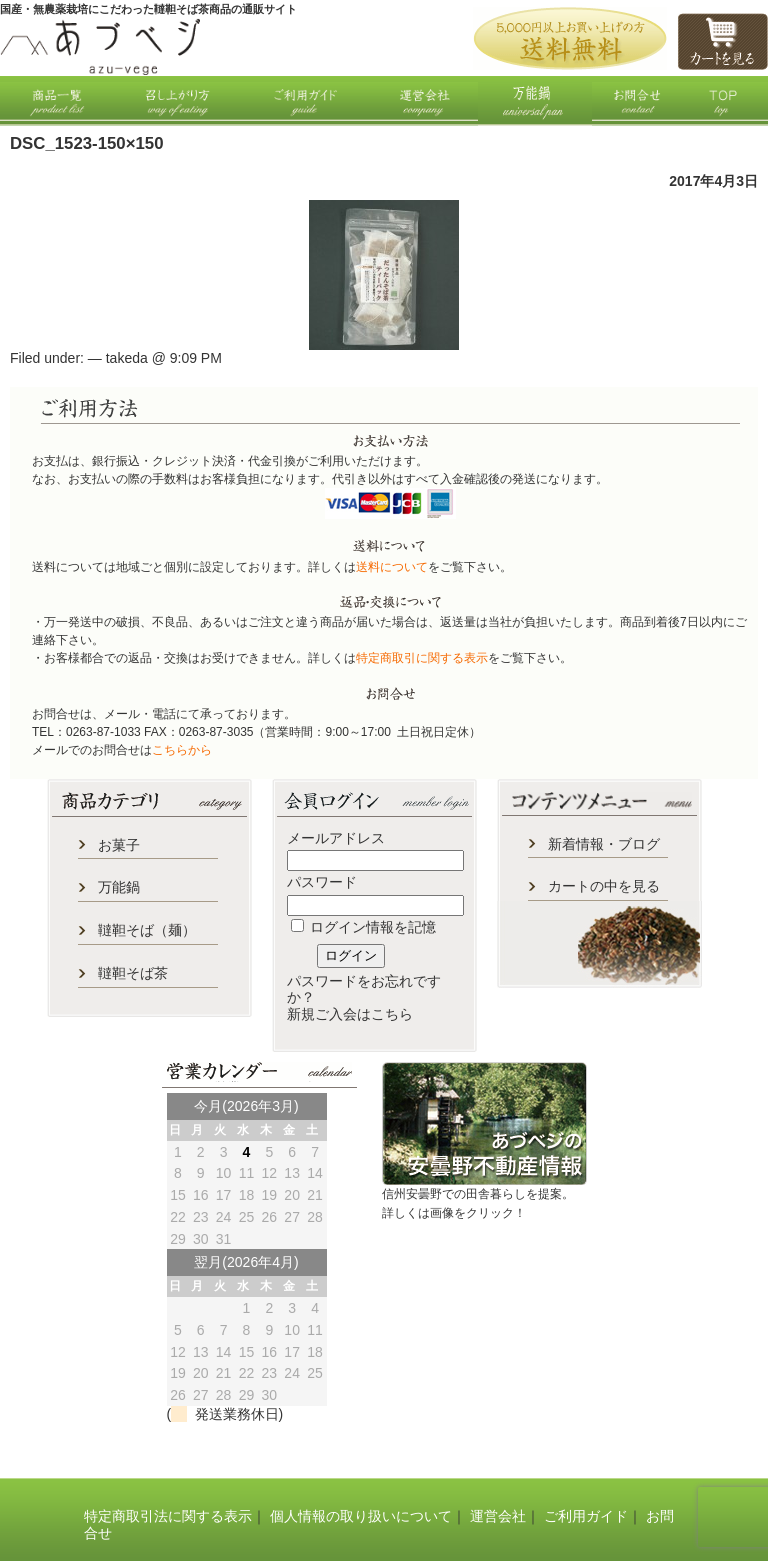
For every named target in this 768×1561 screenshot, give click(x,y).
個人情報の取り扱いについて (361, 1516)
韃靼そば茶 (133, 973)
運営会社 (498, 1516)
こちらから (182, 750)
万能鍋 (119, 887)
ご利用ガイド (586, 1516)
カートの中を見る (604, 886)
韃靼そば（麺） (147, 930)
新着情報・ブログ (604, 844)
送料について (392, 567)
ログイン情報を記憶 (364, 927)
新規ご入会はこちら (350, 1014)
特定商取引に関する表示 (422, 658)
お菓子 (119, 845)
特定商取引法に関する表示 (168, 1516)
